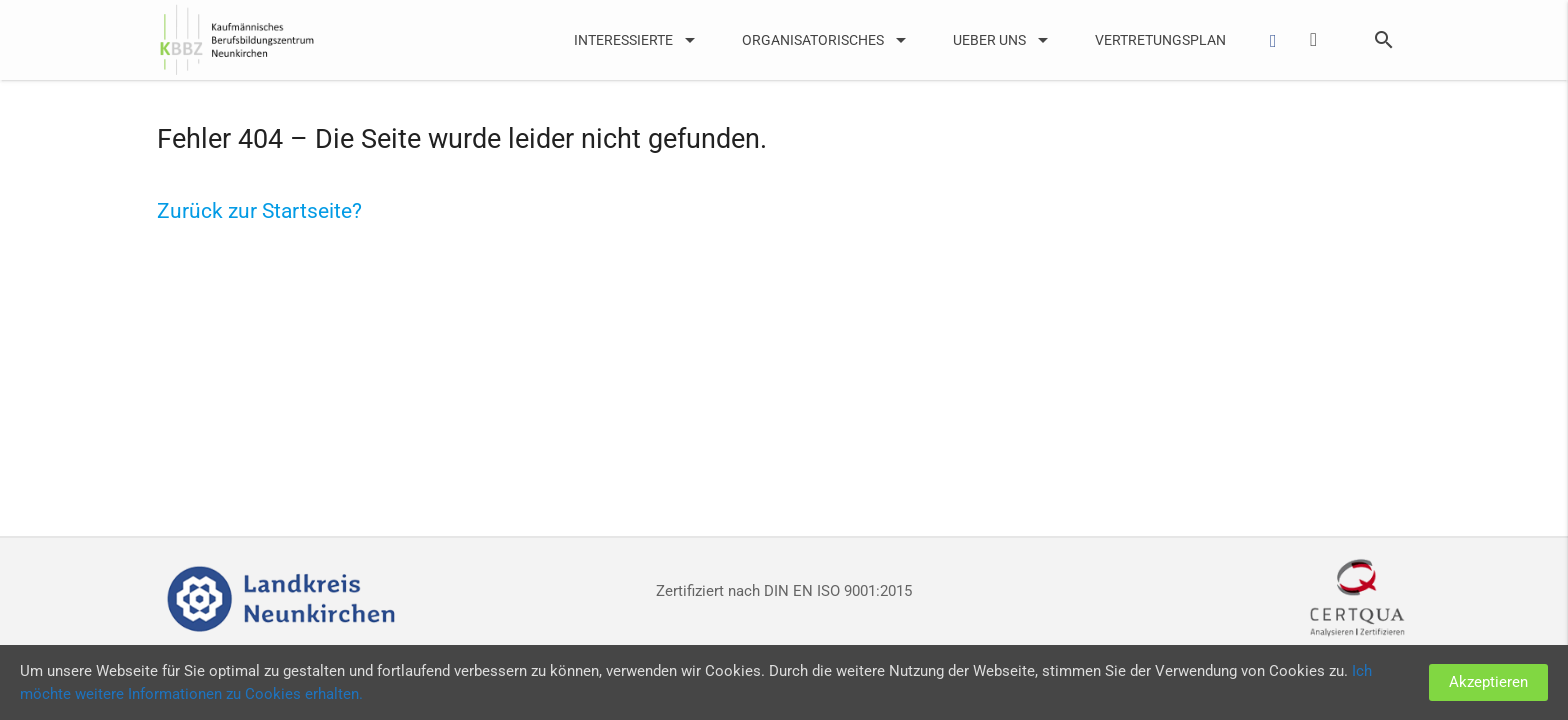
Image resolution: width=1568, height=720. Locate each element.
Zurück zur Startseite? (259, 211)
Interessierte (638, 40)
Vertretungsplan (1160, 40)
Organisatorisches (827, 40)
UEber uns (1004, 40)
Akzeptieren (1488, 682)
